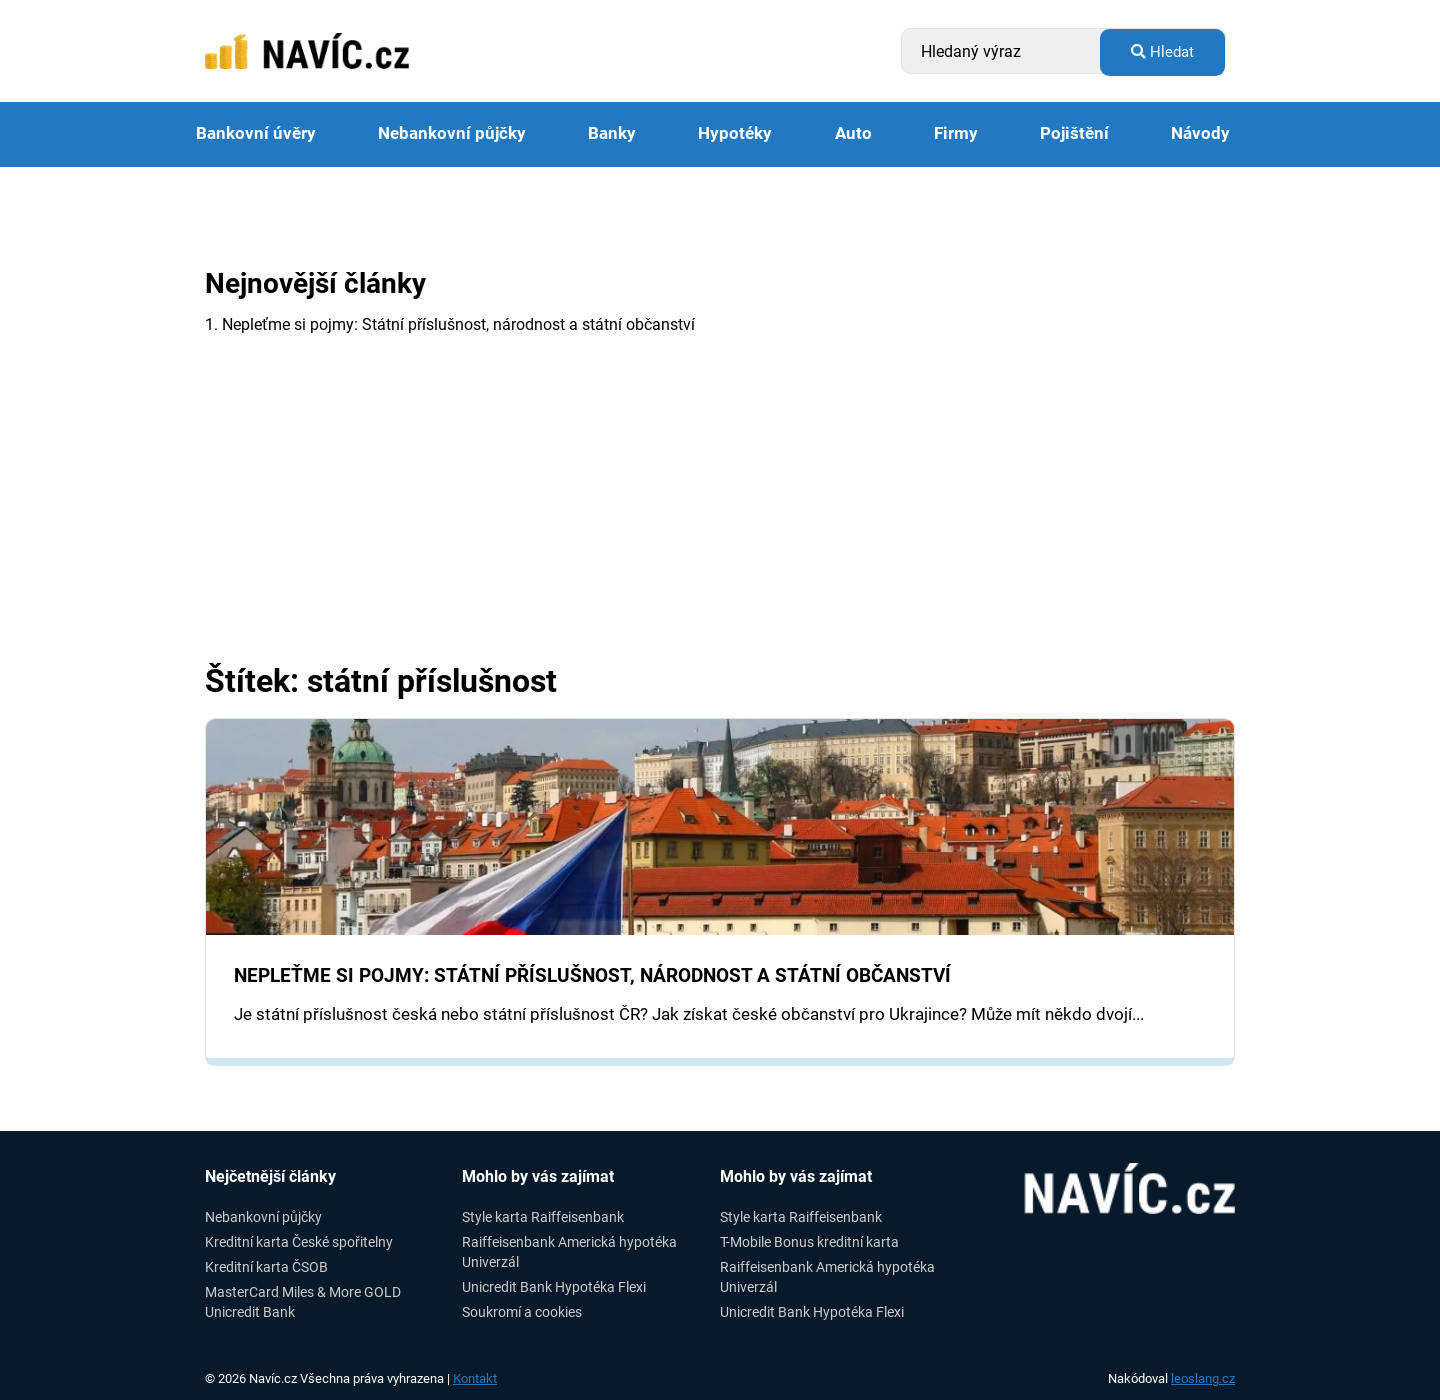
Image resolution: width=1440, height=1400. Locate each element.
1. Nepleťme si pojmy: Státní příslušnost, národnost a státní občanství (450, 324)
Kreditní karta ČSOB (266, 1267)
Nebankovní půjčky (452, 133)
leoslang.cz (1203, 1378)
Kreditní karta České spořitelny (299, 1242)
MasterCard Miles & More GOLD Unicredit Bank (303, 1301)
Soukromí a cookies (522, 1312)
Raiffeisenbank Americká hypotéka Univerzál (569, 1251)
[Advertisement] (720, 514)
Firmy (956, 133)
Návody (1200, 133)
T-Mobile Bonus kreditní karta (809, 1242)
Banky (612, 133)
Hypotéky (735, 133)
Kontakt (475, 1378)
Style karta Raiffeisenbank (543, 1217)
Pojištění (1074, 133)
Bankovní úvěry (256, 133)
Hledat (1162, 52)
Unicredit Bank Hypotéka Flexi (554, 1287)
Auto (853, 133)
